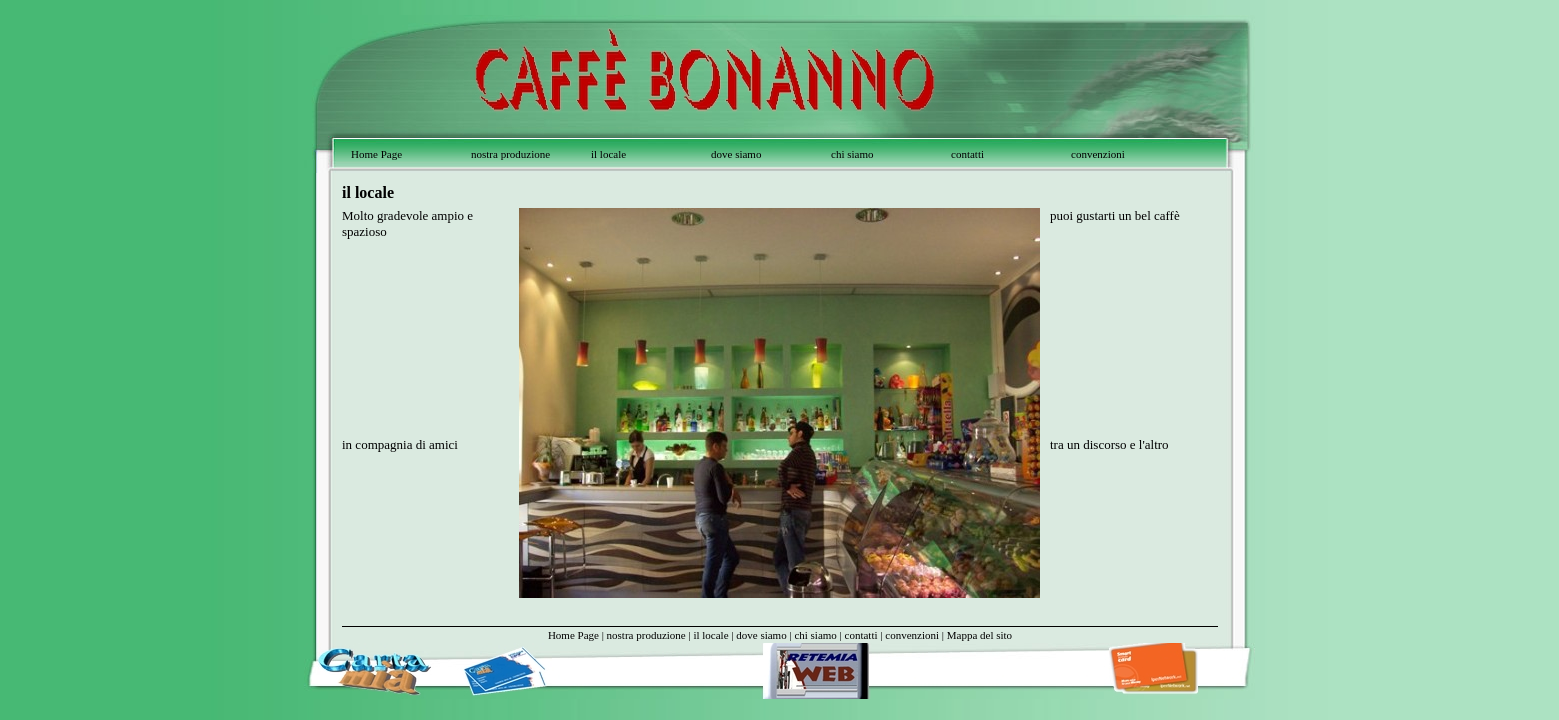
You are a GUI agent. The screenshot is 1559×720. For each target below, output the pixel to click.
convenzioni (1098, 154)
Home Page (376, 154)
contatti (967, 154)
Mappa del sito (979, 635)
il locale (608, 154)
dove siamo (736, 154)
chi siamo (852, 154)
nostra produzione (510, 154)
